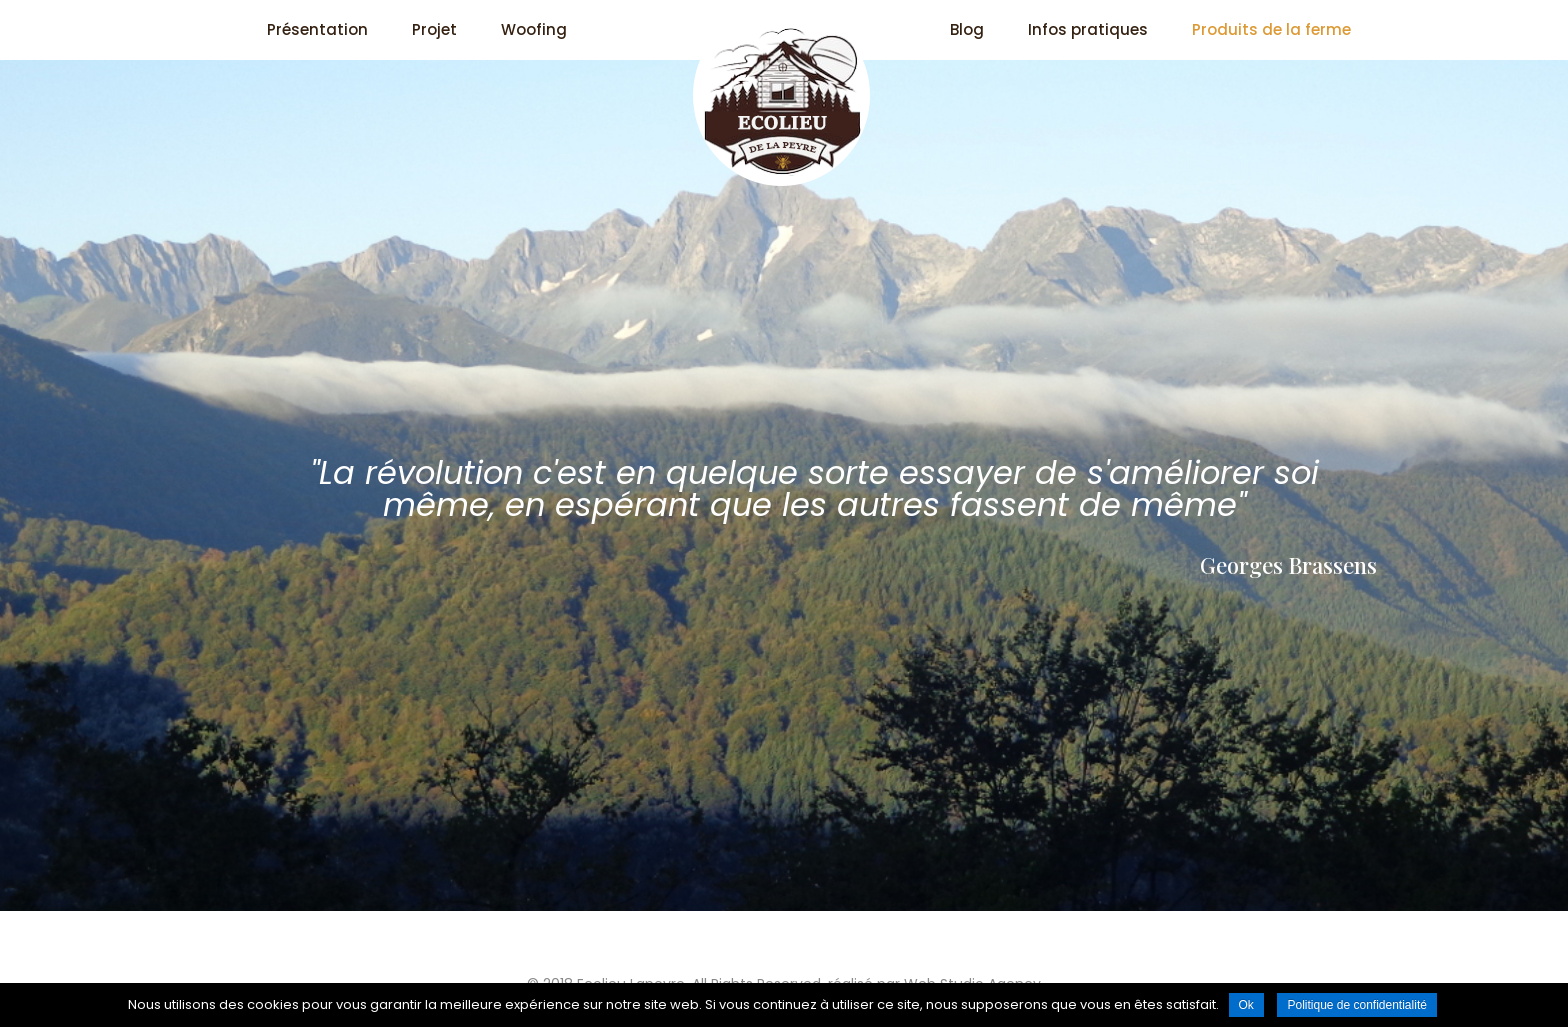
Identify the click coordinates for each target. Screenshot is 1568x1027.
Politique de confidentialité (1356, 1005)
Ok (1246, 1005)
